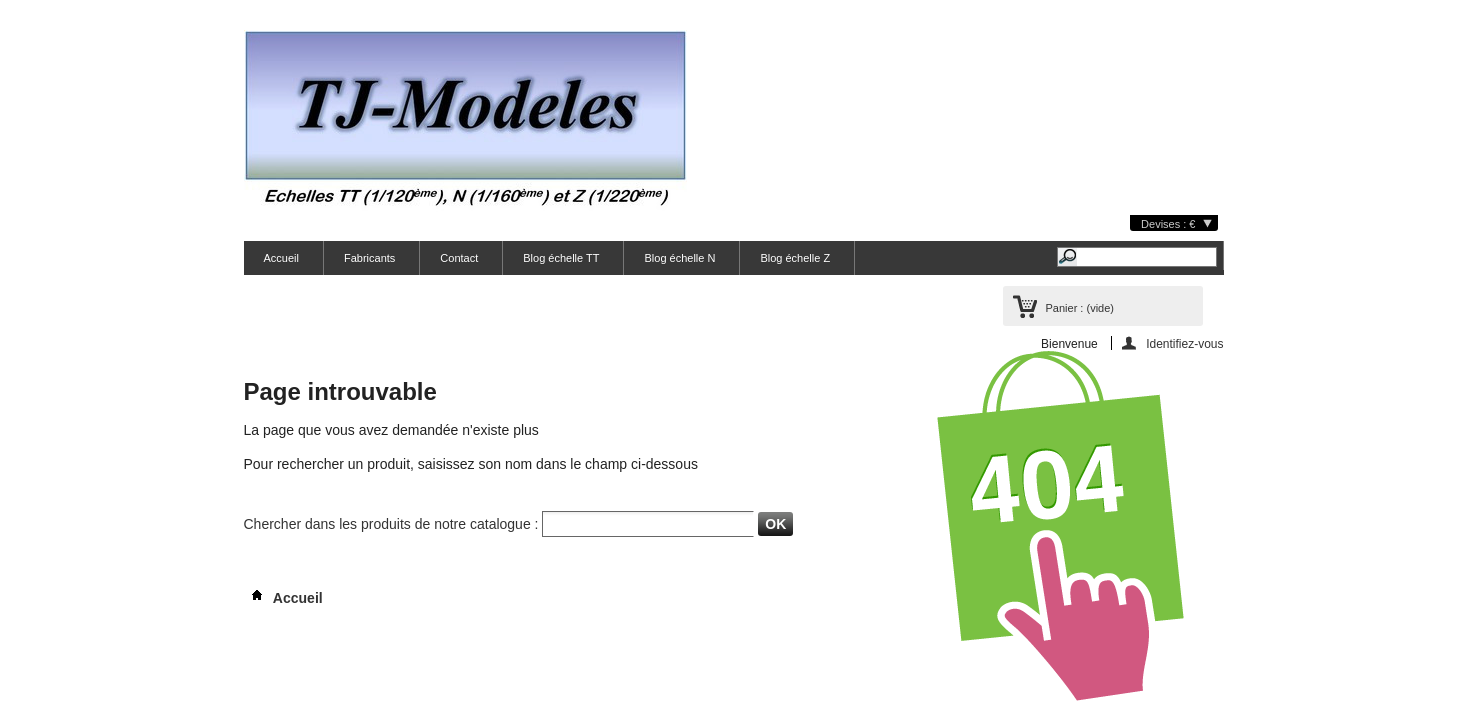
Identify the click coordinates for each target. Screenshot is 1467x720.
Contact (459, 258)
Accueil (281, 258)
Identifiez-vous (1184, 343)
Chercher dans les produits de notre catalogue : (391, 524)
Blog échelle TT (561, 258)
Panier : (1080, 308)
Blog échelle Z (795, 258)
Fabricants (369, 258)
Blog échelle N (679, 258)
